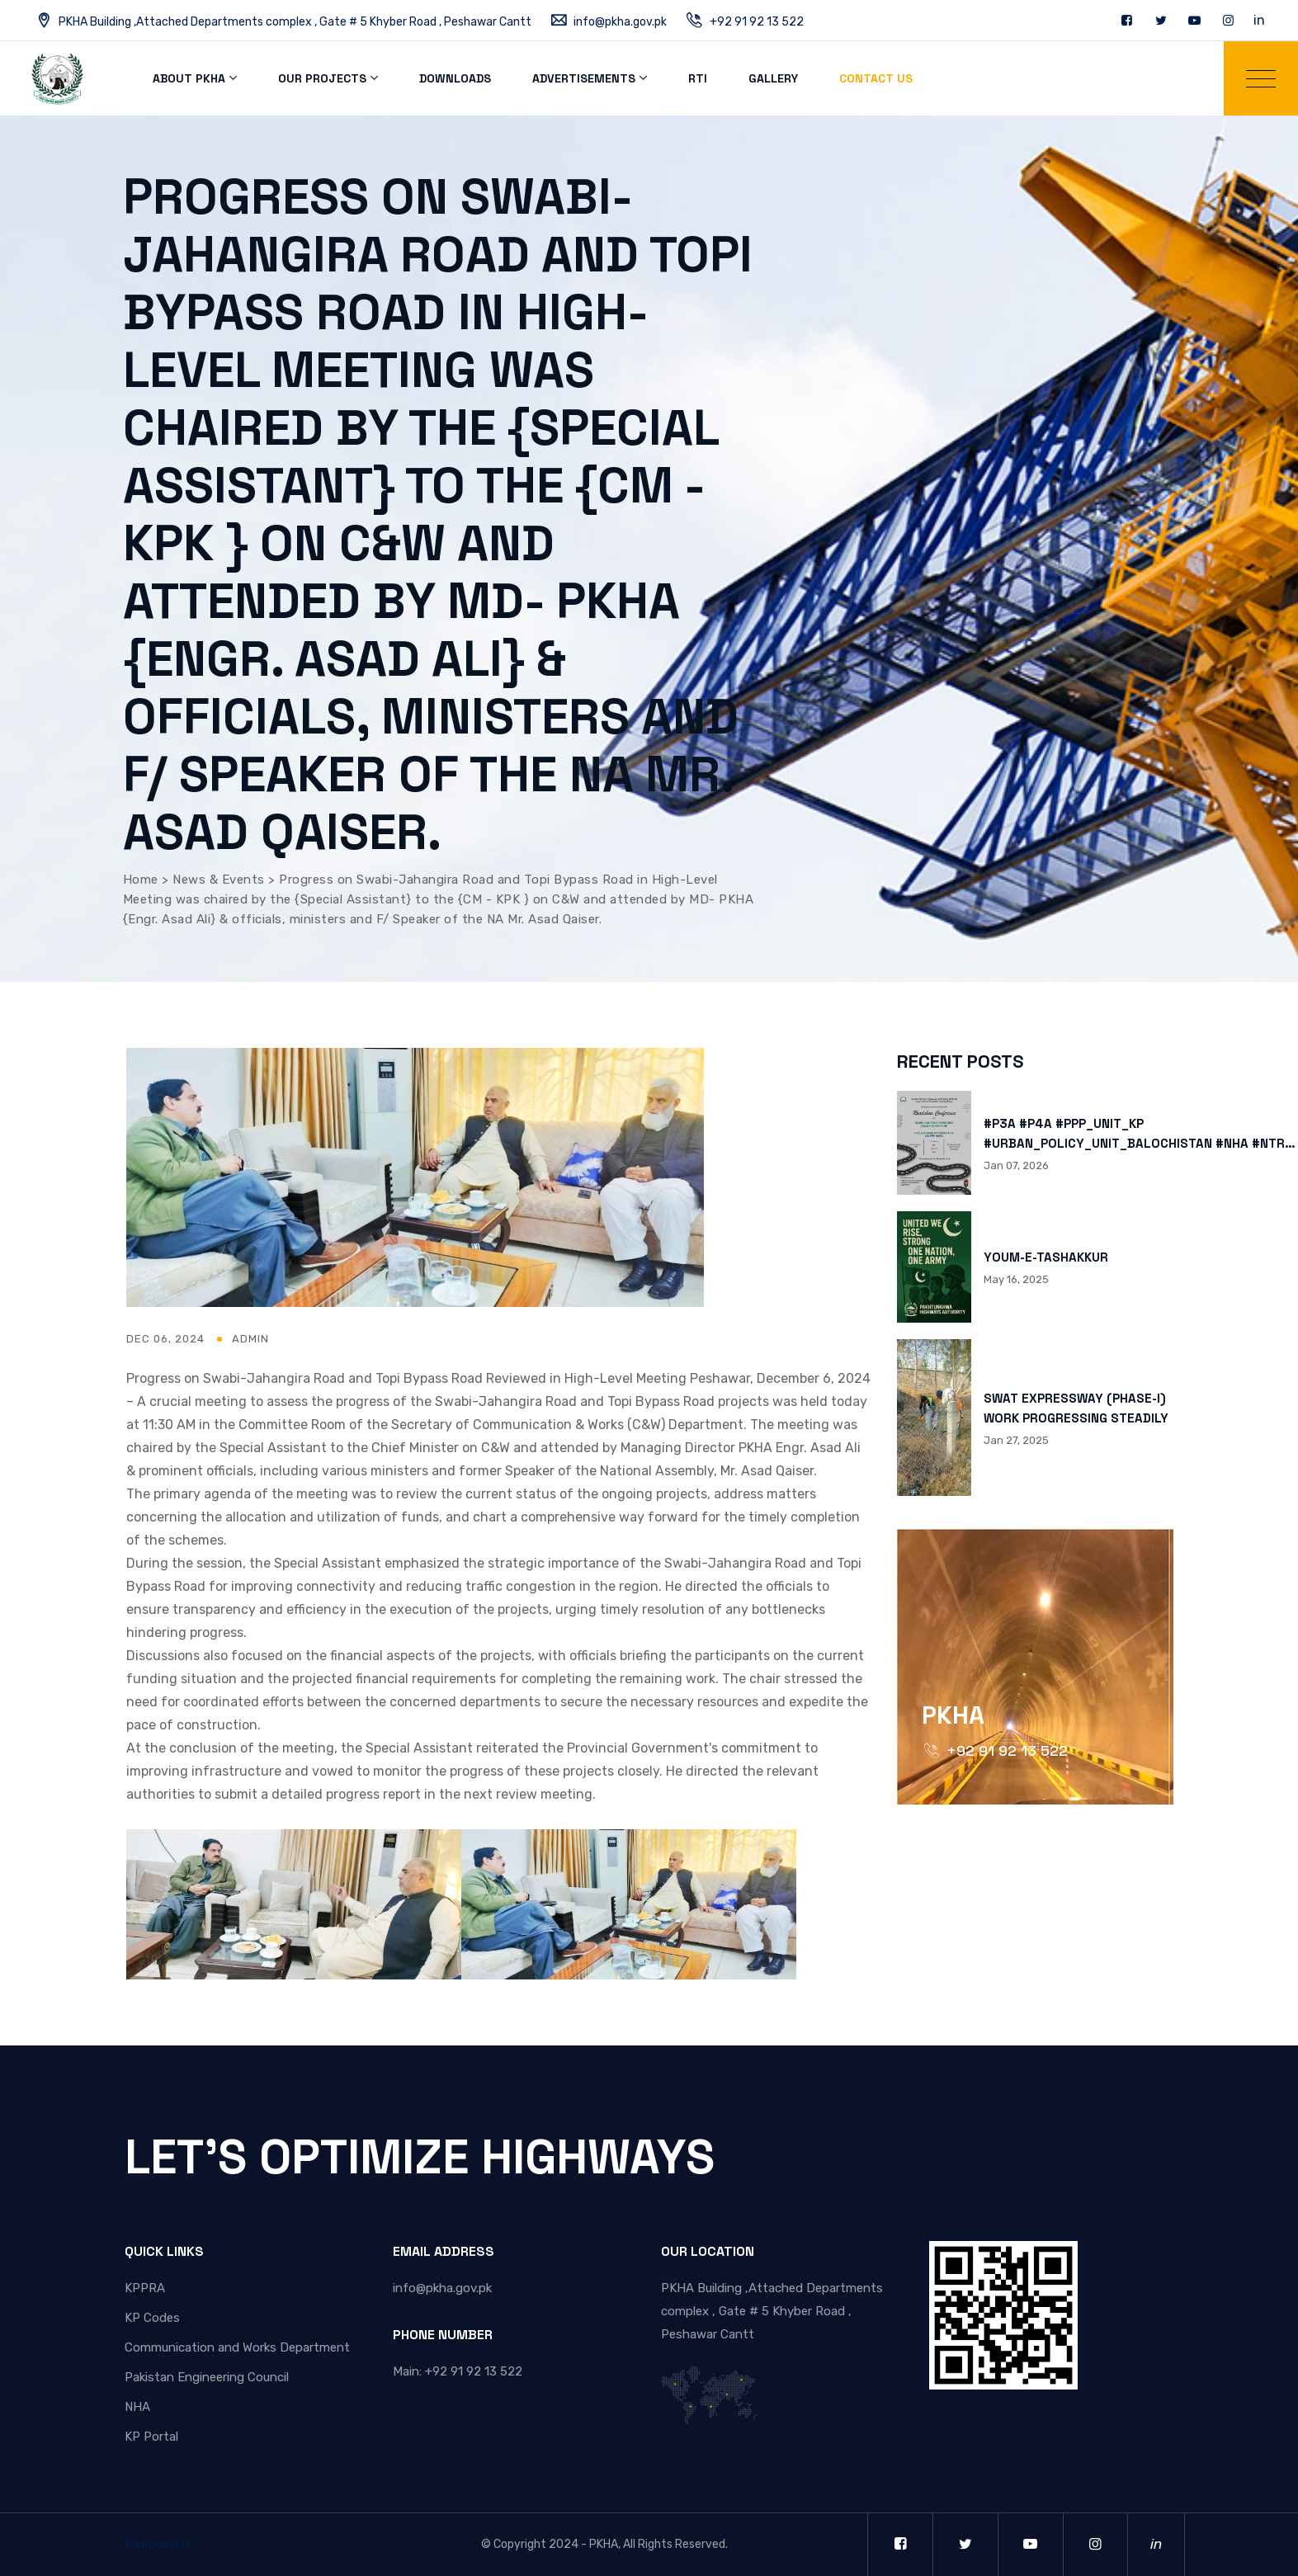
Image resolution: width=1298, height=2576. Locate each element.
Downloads (455, 78)
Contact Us (876, 78)
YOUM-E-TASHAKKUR (1046, 1257)
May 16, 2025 (1016, 1279)
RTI (697, 78)
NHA (137, 2406)
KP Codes (152, 2317)
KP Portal (151, 2436)
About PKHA (189, 78)
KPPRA (145, 2288)
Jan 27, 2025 (1016, 1440)
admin (250, 1339)
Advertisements (583, 78)
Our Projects (322, 78)
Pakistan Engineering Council (207, 2377)
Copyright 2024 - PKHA (555, 2544)
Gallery (773, 78)
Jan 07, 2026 (1016, 1165)
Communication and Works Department (237, 2347)
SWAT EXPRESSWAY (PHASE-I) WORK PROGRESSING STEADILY (1076, 1408)
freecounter (158, 2544)
